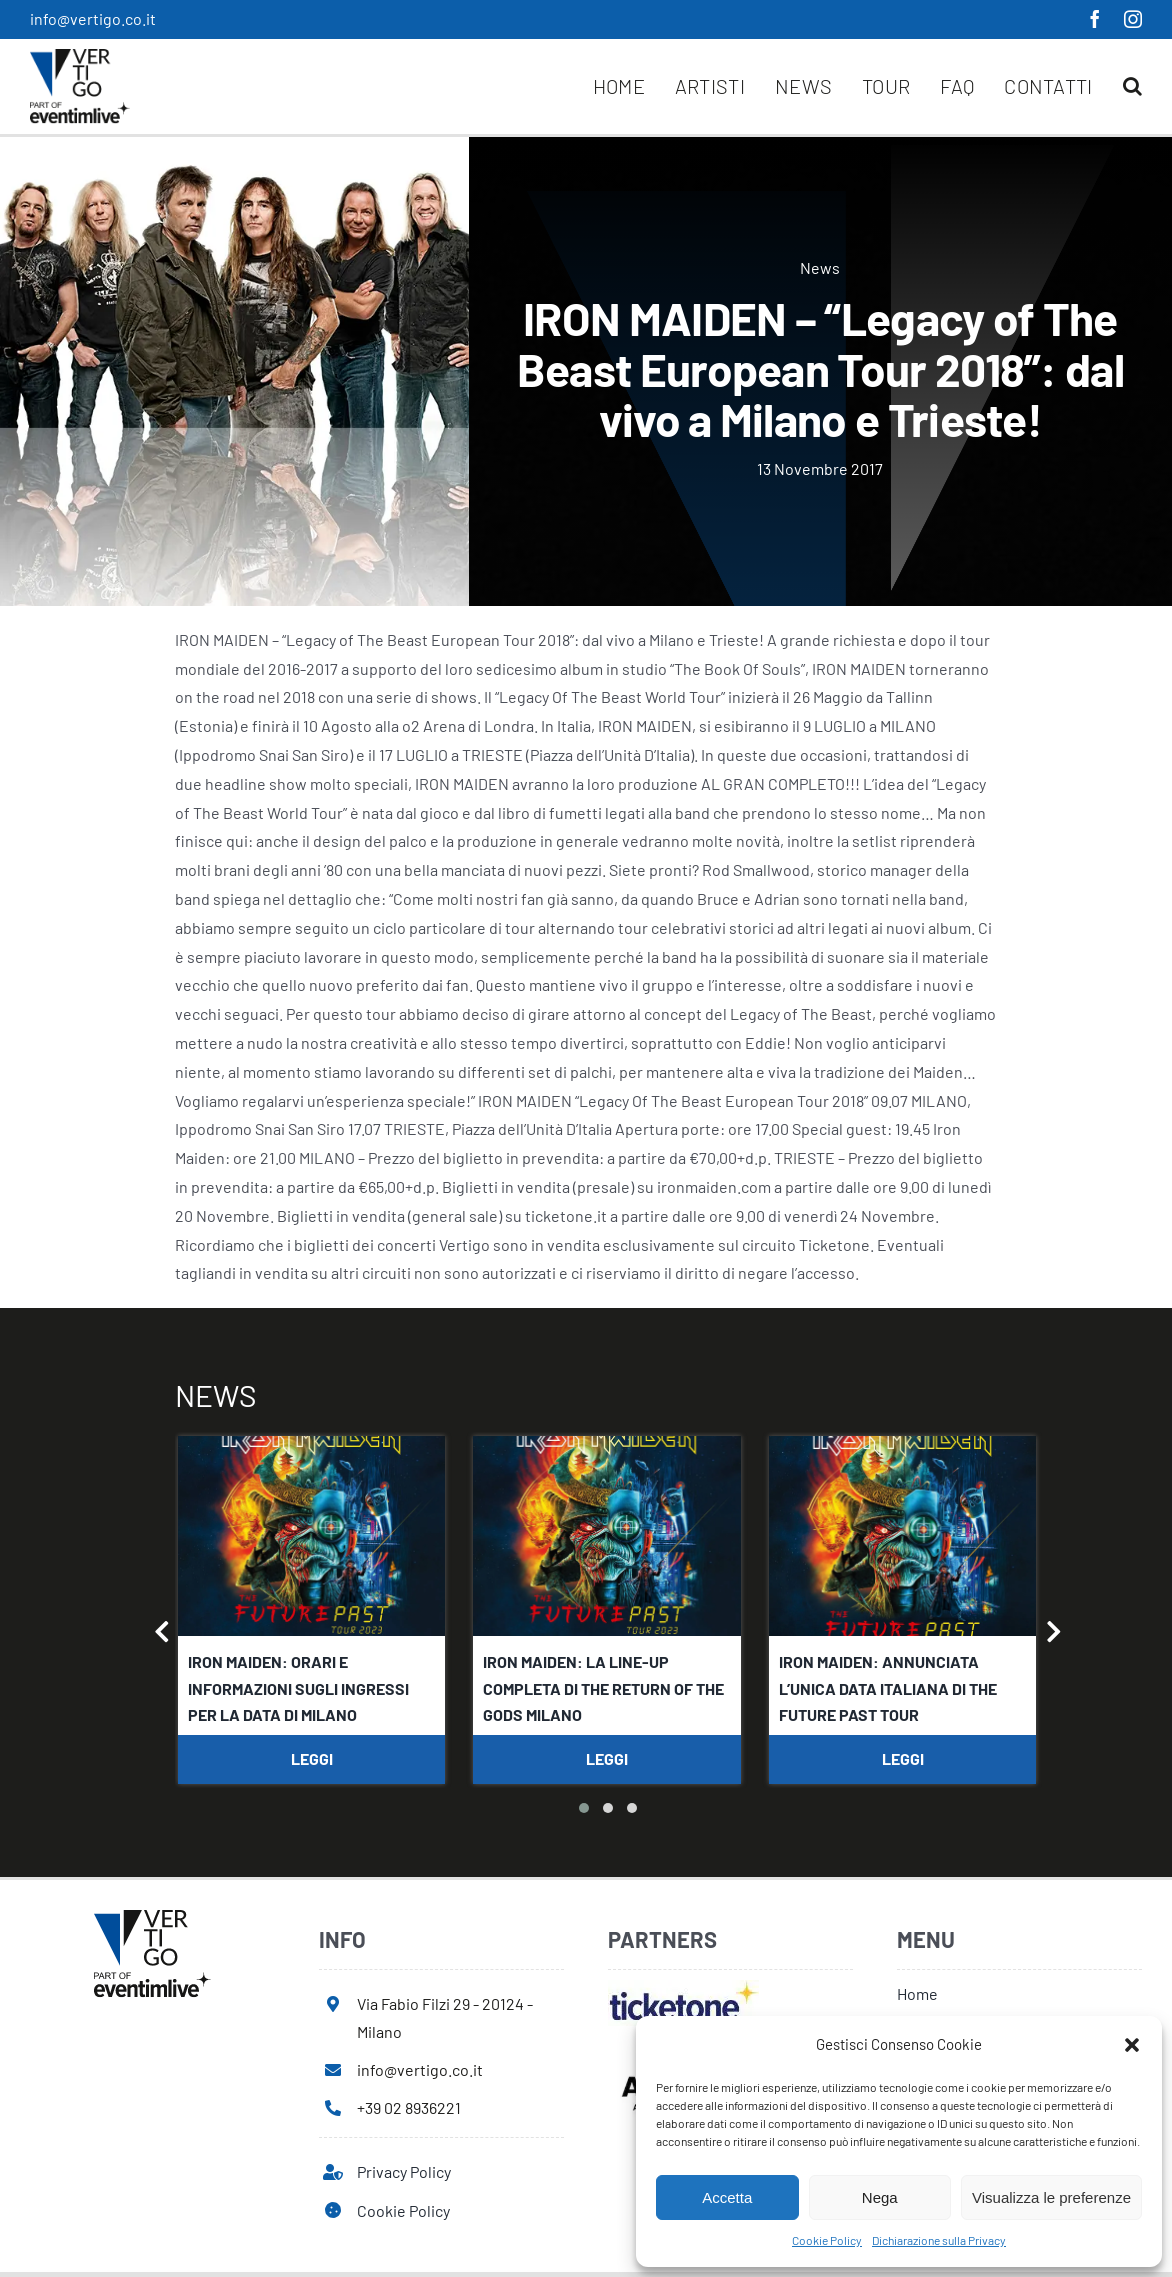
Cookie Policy (827, 2240)
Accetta (727, 2197)
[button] (1132, 2045)
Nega (880, 2197)
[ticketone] (683, 1987)
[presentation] (162, 1635)
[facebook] (1095, 19)
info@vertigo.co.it (93, 18)
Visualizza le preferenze (1051, 2197)
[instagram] (1133, 19)
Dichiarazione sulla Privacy (939, 2240)
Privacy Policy (404, 2171)
